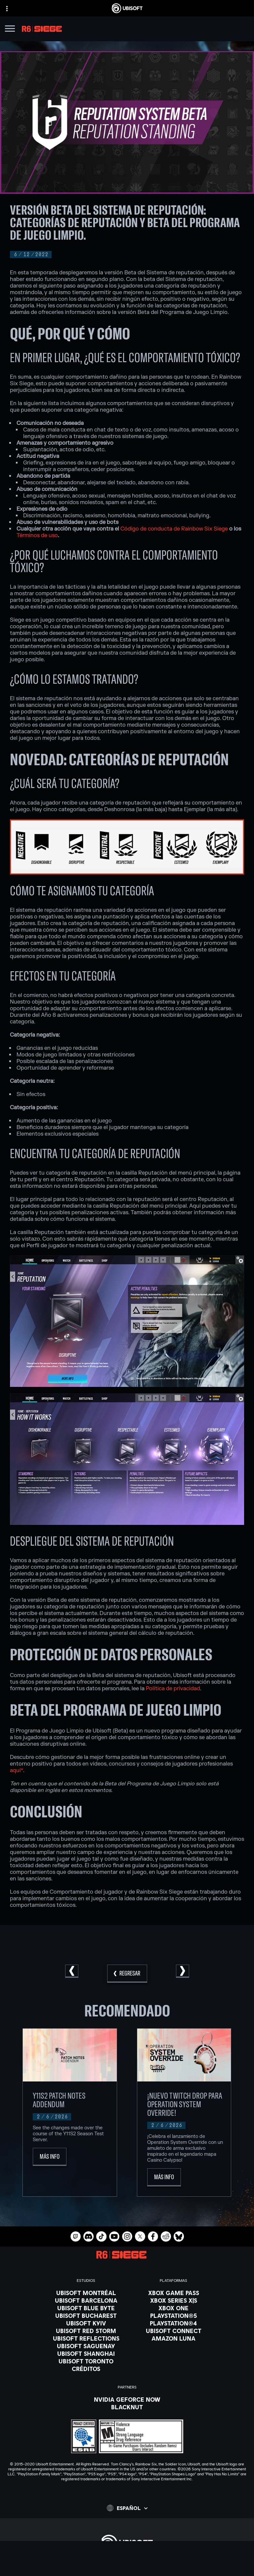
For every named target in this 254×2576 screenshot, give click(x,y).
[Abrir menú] (10, 29)
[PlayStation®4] (173, 2323)
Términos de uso (37, 535)
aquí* (16, 1770)
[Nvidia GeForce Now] (127, 2399)
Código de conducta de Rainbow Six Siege (174, 529)
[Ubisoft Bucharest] (86, 2315)
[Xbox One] (173, 2308)
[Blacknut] (127, 2407)
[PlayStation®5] (173, 2315)
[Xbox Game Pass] (173, 2292)
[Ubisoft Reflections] (86, 2338)
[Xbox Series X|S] (173, 2300)
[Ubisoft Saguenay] (86, 2346)
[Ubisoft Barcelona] (86, 2300)
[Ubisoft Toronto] (86, 2361)
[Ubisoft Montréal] (86, 2292)
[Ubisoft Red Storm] (86, 2330)
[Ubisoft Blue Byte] (86, 2308)
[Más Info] (49, 2157)
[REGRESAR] (127, 1974)
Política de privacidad (173, 1688)
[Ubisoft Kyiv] (86, 2323)
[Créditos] (86, 2368)
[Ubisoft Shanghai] (86, 2353)
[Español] (127, 2508)
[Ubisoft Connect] (127, 2571)
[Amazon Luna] (173, 2338)
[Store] (127, 2562)
